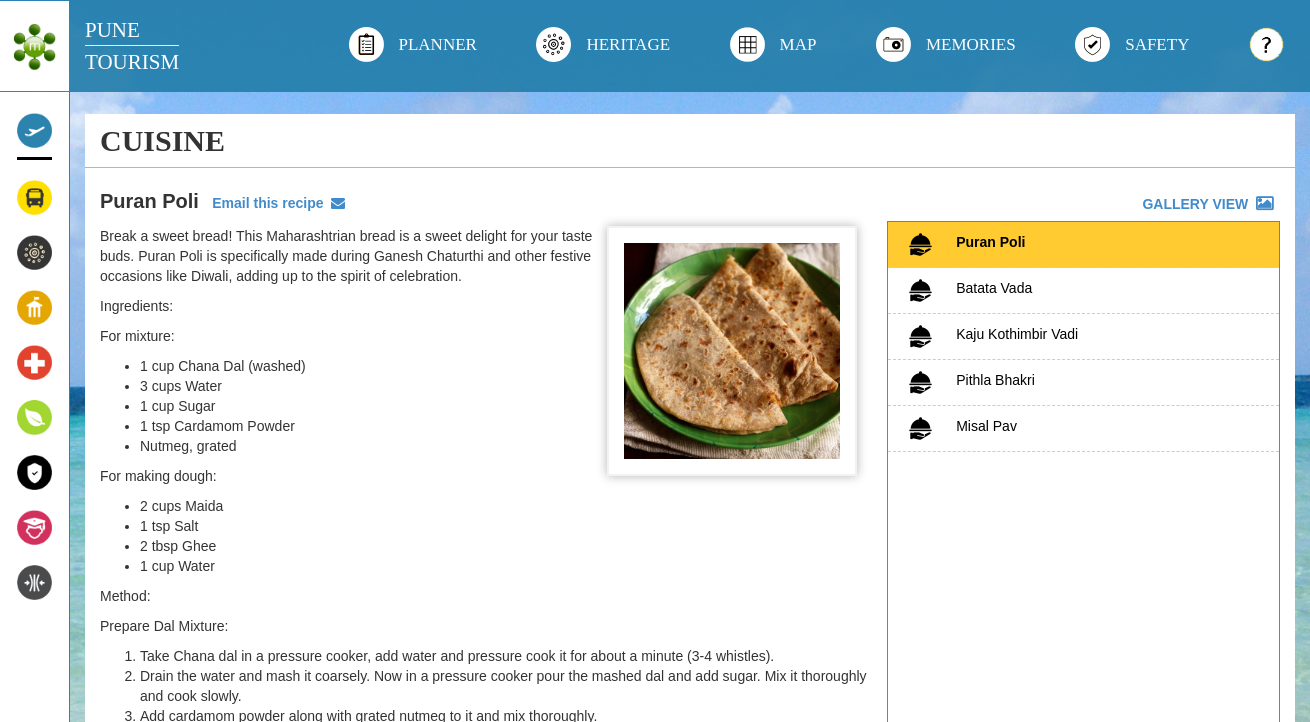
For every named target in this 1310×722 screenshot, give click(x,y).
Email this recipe (274, 203)
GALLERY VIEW (1209, 203)
